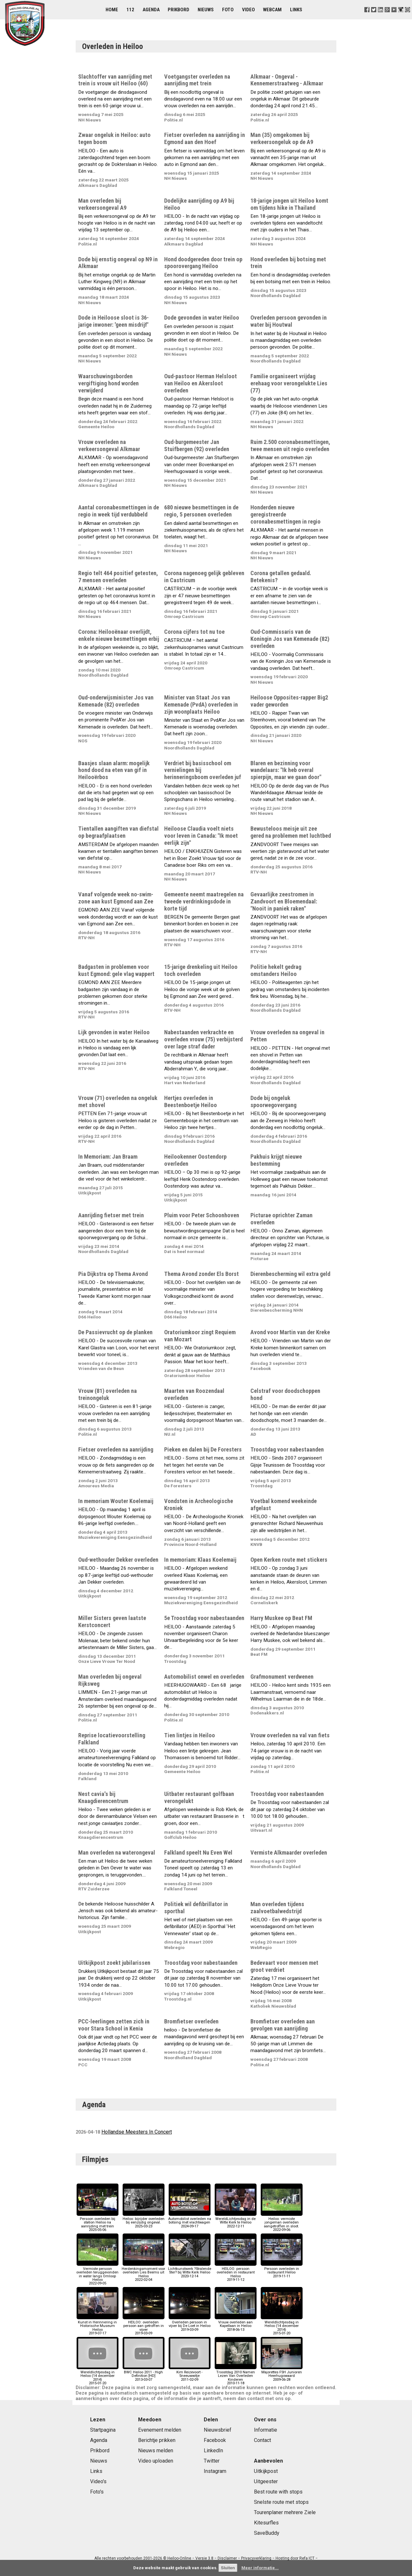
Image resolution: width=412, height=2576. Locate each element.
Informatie (265, 2430)
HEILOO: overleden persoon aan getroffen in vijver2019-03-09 (143, 2326)
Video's (98, 2481)
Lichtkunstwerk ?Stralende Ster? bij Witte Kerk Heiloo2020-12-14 (189, 2270)
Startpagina (103, 2430)
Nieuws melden (155, 2450)
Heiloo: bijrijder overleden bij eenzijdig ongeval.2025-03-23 (143, 2220)
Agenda (151, 10)
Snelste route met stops (281, 2502)
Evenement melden (159, 2430)
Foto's (97, 2492)
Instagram (215, 2471)
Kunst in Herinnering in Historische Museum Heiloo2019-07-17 (97, 2326)
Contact (262, 2440)
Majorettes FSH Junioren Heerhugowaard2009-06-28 (282, 2374)
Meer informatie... (260, 2567)
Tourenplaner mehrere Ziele (285, 2512)
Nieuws (206, 10)
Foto (228, 10)
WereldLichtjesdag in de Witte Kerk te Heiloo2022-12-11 (236, 2220)
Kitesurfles (266, 2523)
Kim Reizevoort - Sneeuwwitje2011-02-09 (190, 2374)
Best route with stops (278, 2492)
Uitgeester (266, 2481)
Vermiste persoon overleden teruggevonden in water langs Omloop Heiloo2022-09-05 (97, 2274)
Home (112, 10)
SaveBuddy (266, 2533)
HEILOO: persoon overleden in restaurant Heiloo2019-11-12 (236, 2272)
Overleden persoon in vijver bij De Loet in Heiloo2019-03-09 (190, 2324)
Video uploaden (155, 2461)
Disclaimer (227, 2558)
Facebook (215, 2440)
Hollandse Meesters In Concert (136, 2132)
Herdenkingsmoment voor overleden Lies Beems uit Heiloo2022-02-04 (143, 2272)
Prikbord (178, 10)
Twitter (212, 2461)
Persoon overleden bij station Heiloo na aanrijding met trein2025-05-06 (97, 2222)
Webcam (272, 10)
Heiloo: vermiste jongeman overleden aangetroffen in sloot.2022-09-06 (282, 2222)
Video (248, 10)
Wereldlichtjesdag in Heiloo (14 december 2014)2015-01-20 (282, 2326)
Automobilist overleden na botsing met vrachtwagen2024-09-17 (189, 2220)
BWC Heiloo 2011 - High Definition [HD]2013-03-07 (143, 2374)
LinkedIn (213, 2450)
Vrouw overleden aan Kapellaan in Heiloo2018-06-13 (236, 2324)
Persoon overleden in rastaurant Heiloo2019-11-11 (282, 2270)
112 (130, 10)
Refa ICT (306, 2558)
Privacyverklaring (256, 2558)
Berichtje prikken (156, 2440)
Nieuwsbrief (217, 2430)
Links (296, 10)
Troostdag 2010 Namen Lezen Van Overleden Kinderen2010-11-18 (236, 2376)
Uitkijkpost (266, 2471)
